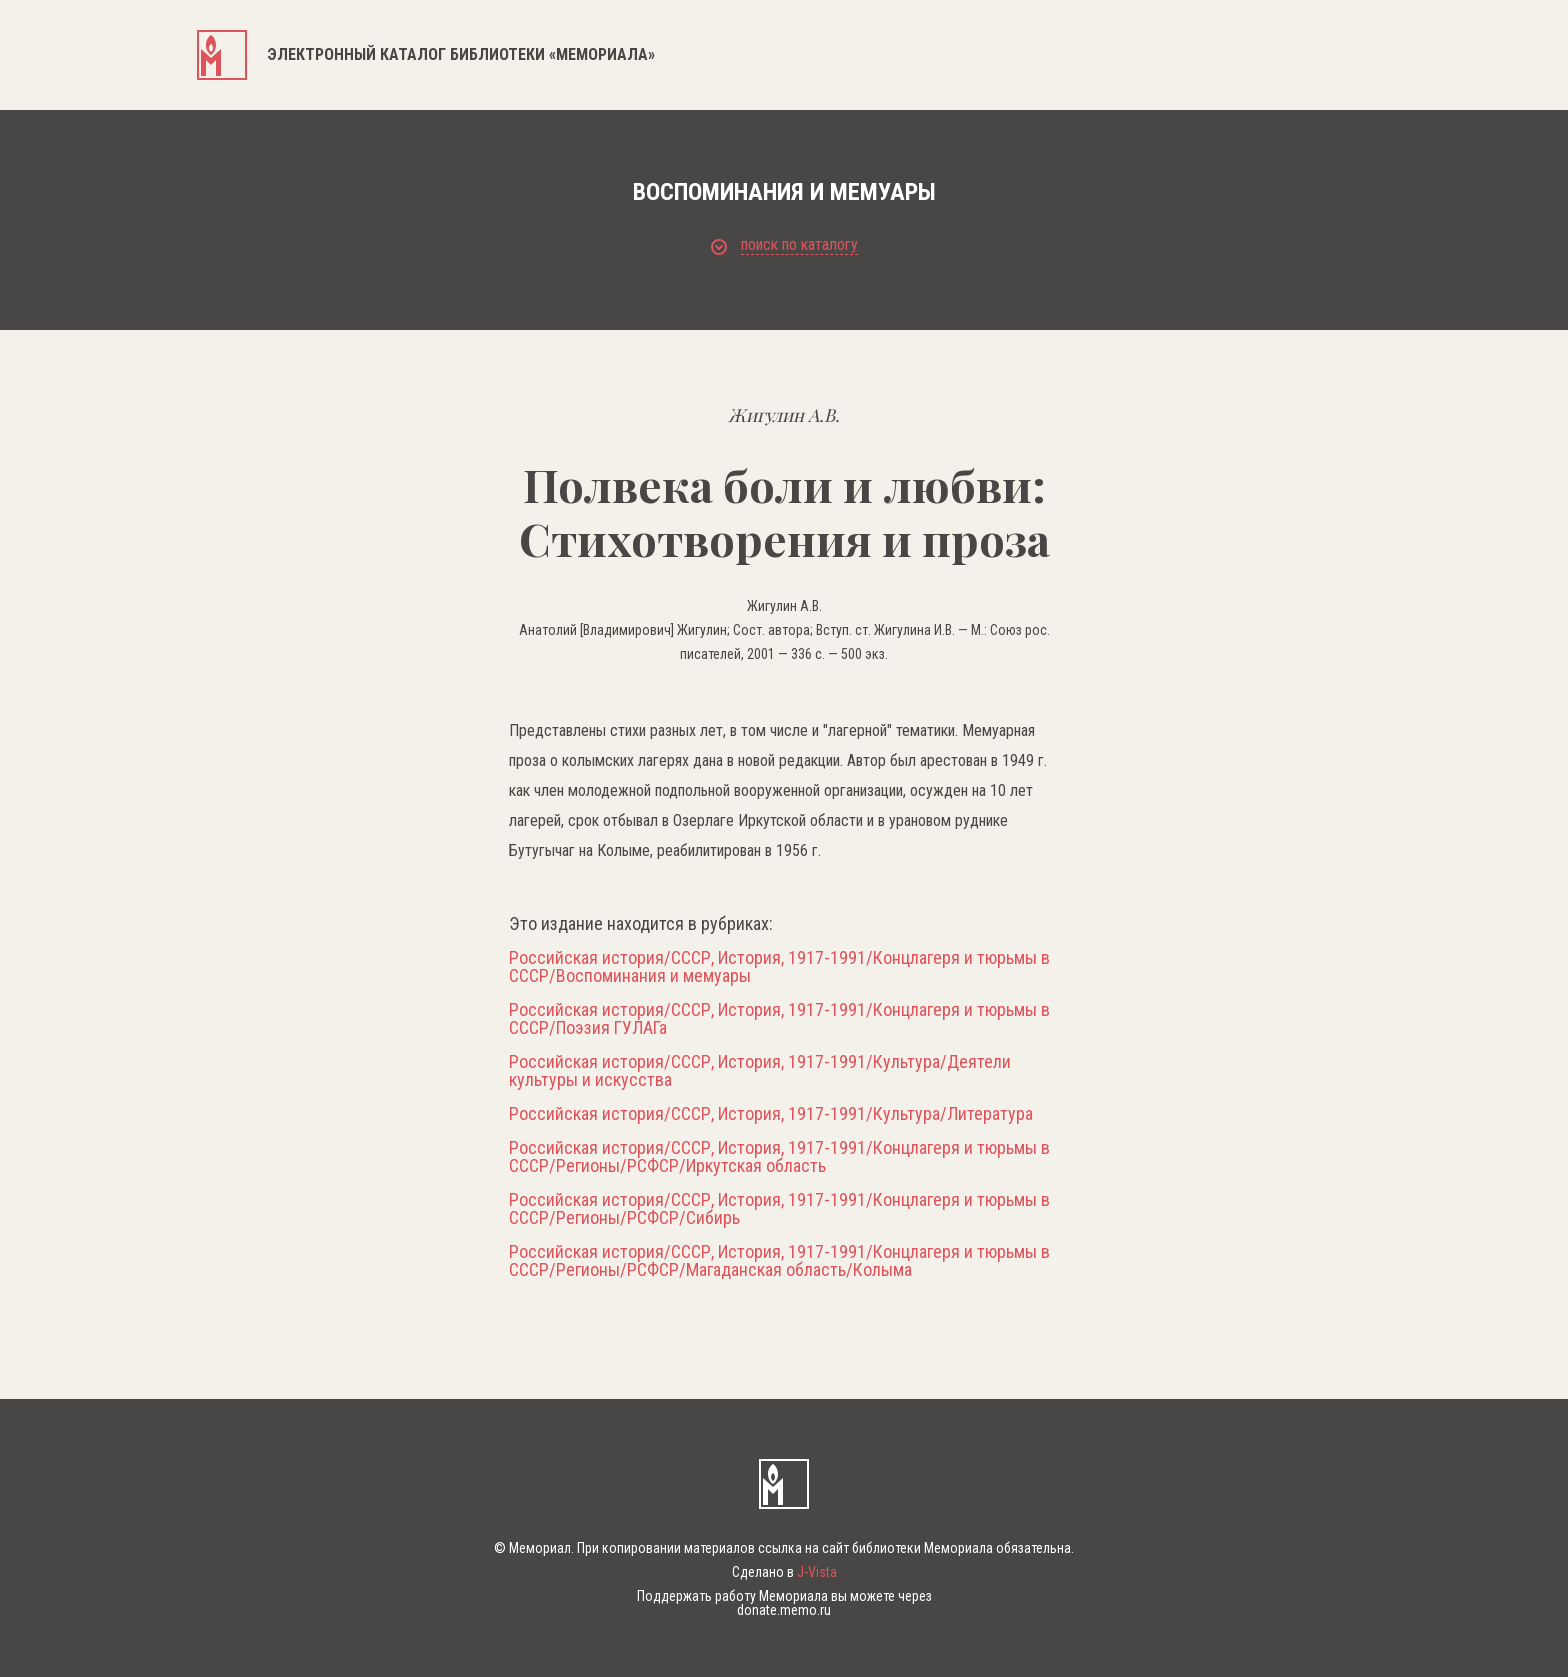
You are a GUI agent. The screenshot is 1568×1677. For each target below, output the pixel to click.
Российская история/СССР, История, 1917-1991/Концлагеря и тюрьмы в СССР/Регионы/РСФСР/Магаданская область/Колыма (779, 1261)
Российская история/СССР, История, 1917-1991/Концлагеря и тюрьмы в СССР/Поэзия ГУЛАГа (779, 1019)
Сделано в (784, 1572)
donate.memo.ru (784, 1610)
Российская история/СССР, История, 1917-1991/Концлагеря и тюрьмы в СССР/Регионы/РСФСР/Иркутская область (779, 1157)
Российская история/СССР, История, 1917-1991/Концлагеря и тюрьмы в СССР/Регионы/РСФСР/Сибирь (779, 1209)
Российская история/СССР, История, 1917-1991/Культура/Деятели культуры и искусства (760, 1071)
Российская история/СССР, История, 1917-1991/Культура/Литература (771, 1114)
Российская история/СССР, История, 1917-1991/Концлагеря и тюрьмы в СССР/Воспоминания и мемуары (779, 967)
